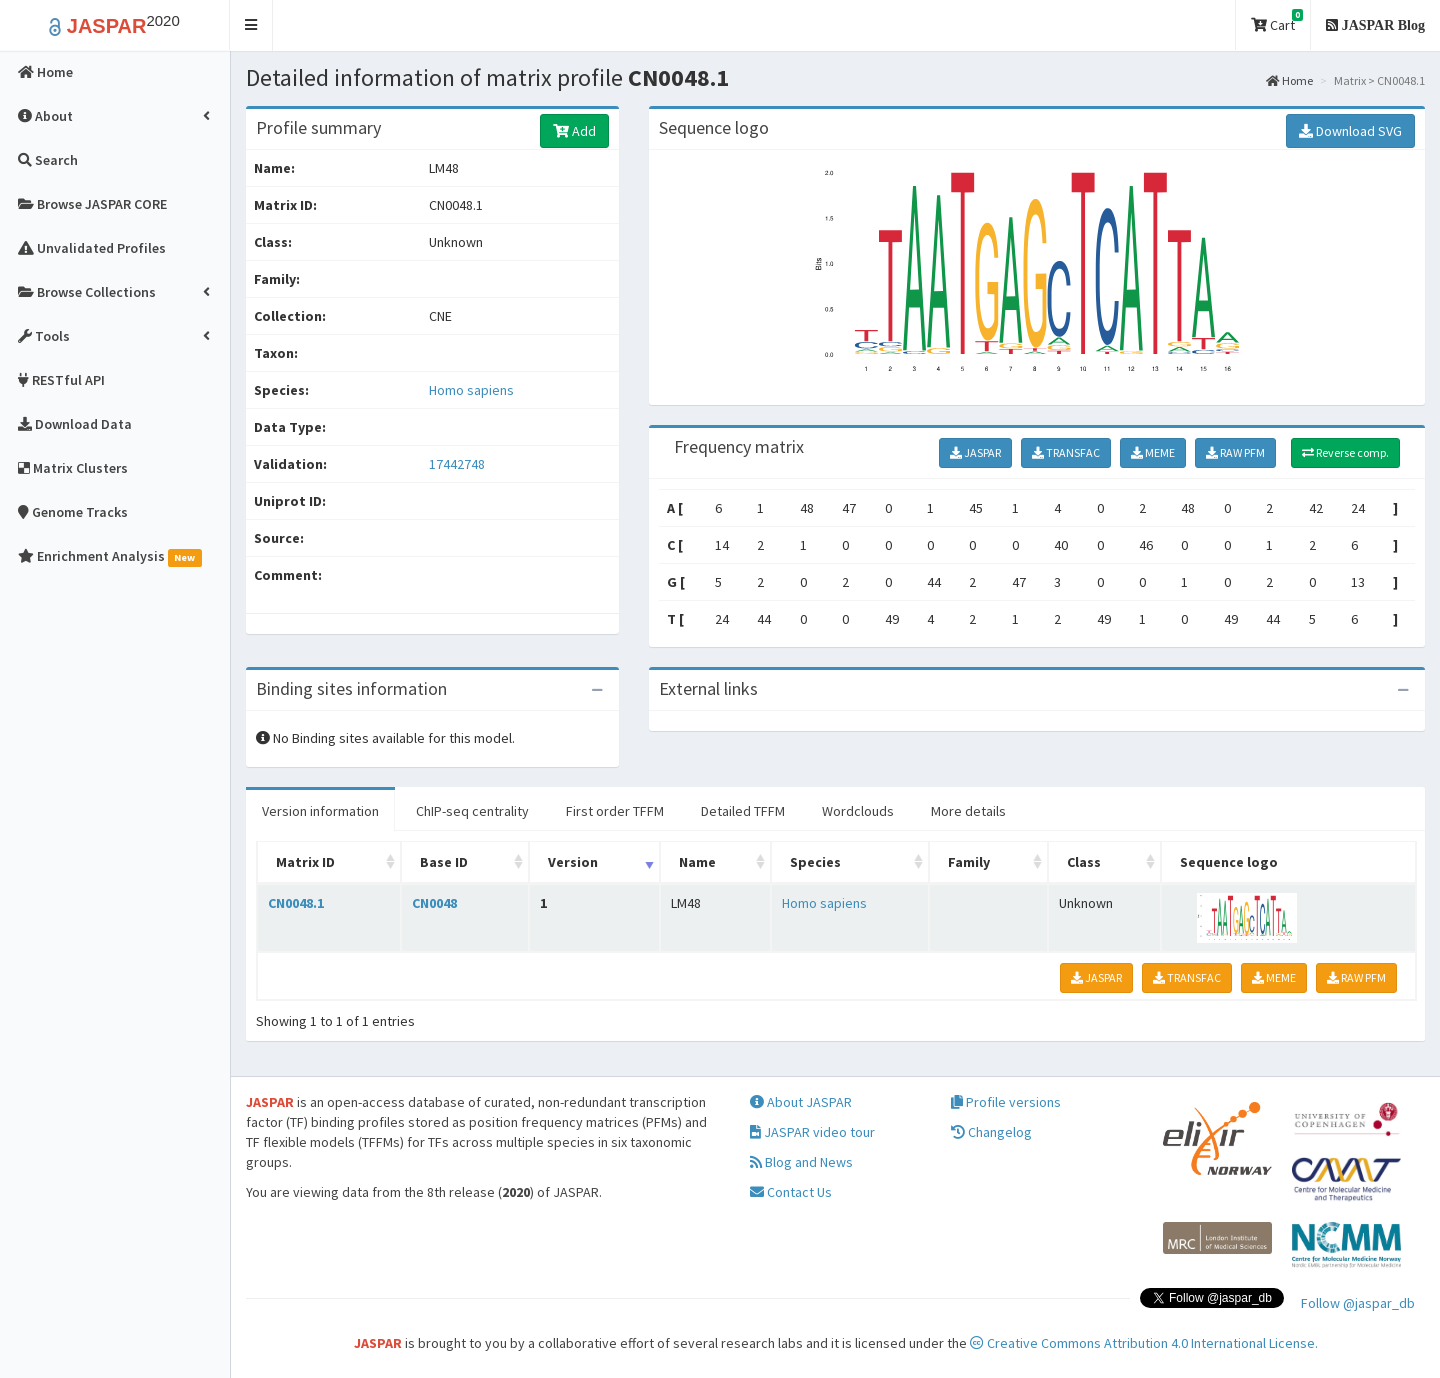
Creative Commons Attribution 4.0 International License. (1144, 1343)
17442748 (457, 464)
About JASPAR (801, 1102)
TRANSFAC (1066, 452)
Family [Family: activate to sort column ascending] (969, 862)
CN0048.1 (296, 903)
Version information (320, 811)
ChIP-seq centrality (472, 811)
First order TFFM (615, 811)
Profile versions (1006, 1102)
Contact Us (791, 1192)
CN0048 (434, 903)
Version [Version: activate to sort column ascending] (573, 862)
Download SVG (1350, 131)
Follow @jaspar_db (1358, 1303)
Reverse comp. (1345, 452)
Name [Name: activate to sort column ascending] (697, 862)
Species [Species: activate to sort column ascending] (815, 862)
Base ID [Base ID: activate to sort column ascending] (444, 862)
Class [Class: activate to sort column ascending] (1084, 862)
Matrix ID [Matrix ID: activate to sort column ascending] (305, 862)
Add (574, 131)
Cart (1277, 21)
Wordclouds (858, 811)
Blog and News (801, 1162)
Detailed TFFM (743, 811)
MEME (1153, 452)
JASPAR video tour (812, 1132)
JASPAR (975, 452)
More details (968, 811)
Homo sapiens (471, 390)
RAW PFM (1235, 452)
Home (1289, 80)
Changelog (991, 1132)
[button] (251, 25)
